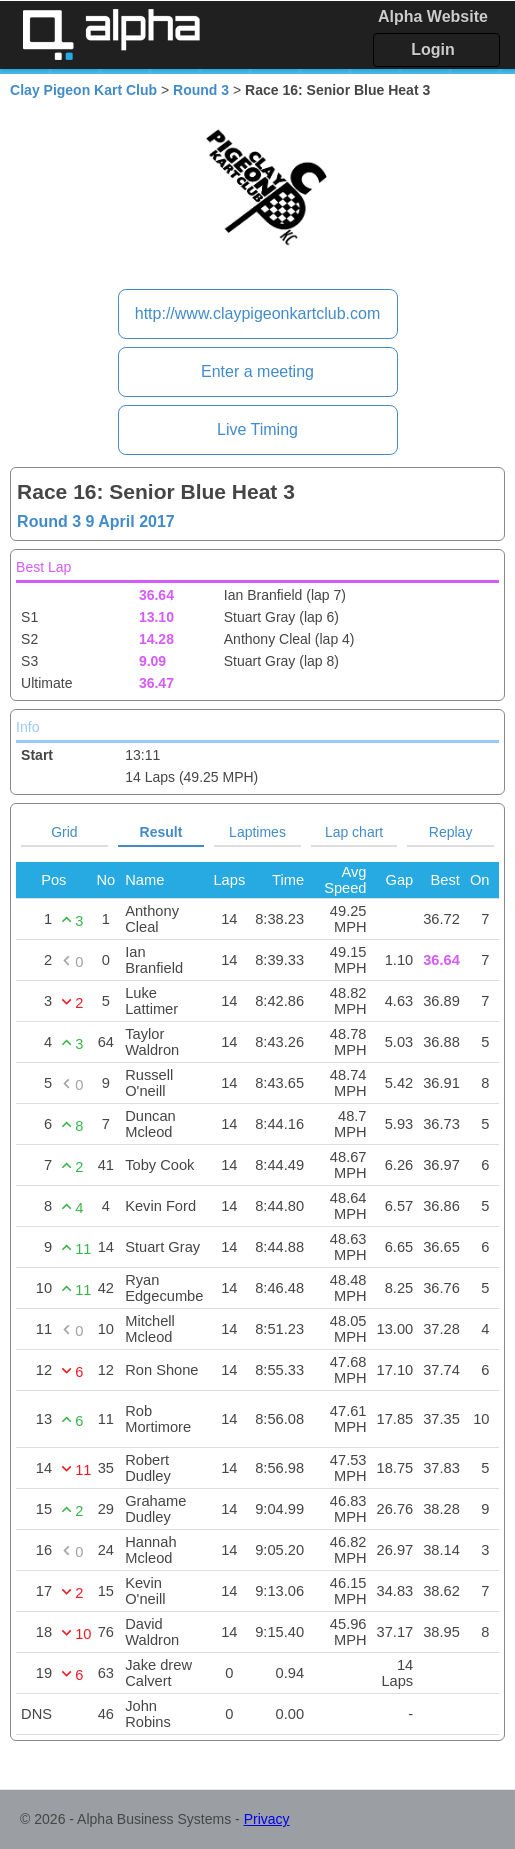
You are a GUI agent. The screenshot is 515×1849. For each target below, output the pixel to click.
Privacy (267, 1819)
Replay (451, 832)
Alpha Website (433, 16)
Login (433, 49)
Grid (64, 832)
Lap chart (354, 832)
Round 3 (201, 90)
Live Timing (257, 429)
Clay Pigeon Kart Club (83, 90)
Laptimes (257, 832)
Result (161, 832)
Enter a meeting (257, 371)
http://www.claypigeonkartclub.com (257, 313)
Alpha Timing (111, 34)
